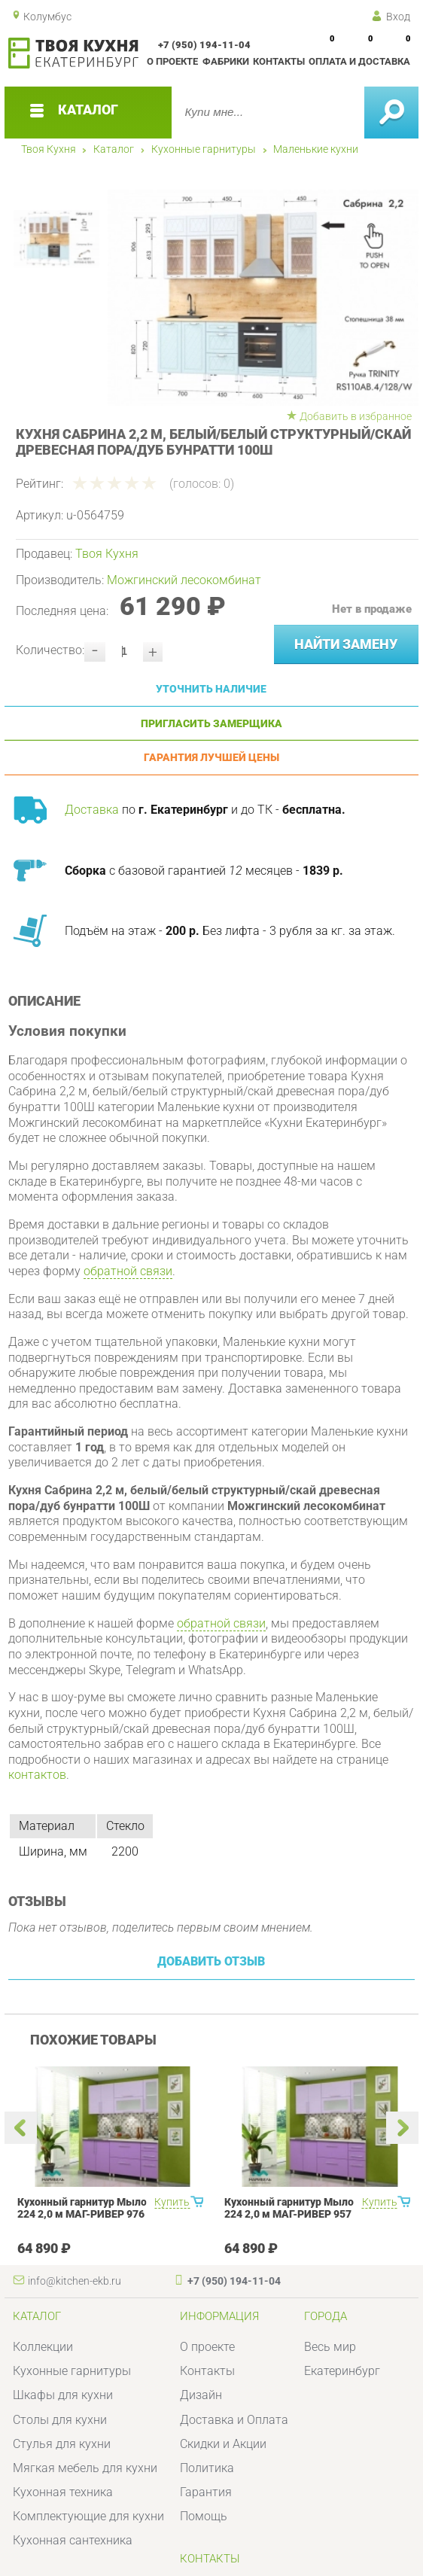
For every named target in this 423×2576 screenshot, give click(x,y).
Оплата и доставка (359, 61)
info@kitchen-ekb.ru (74, 2281)
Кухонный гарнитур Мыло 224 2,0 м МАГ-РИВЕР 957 (289, 2208)
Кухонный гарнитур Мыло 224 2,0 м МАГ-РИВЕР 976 (82, 2208)
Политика (207, 2468)
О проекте (172, 61)
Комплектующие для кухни (88, 2516)
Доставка (92, 809)
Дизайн (201, 2395)
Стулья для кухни (62, 2444)
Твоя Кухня (48, 149)
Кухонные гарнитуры (203, 149)
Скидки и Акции (223, 2444)
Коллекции (43, 2347)
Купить (172, 2202)
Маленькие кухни (315, 149)
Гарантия (206, 2492)
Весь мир (330, 2347)
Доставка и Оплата (234, 2420)
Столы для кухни (60, 2420)
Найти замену (345, 644)
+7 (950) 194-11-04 (204, 44)
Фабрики (225, 61)
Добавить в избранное (356, 416)
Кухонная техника (63, 2492)
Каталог (113, 149)
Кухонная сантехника (72, 2540)
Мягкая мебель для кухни (85, 2468)
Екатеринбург (342, 2371)
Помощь (203, 2516)
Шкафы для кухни (63, 2395)
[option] (254, 298)
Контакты (279, 61)
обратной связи (128, 1271)
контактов (37, 1775)
